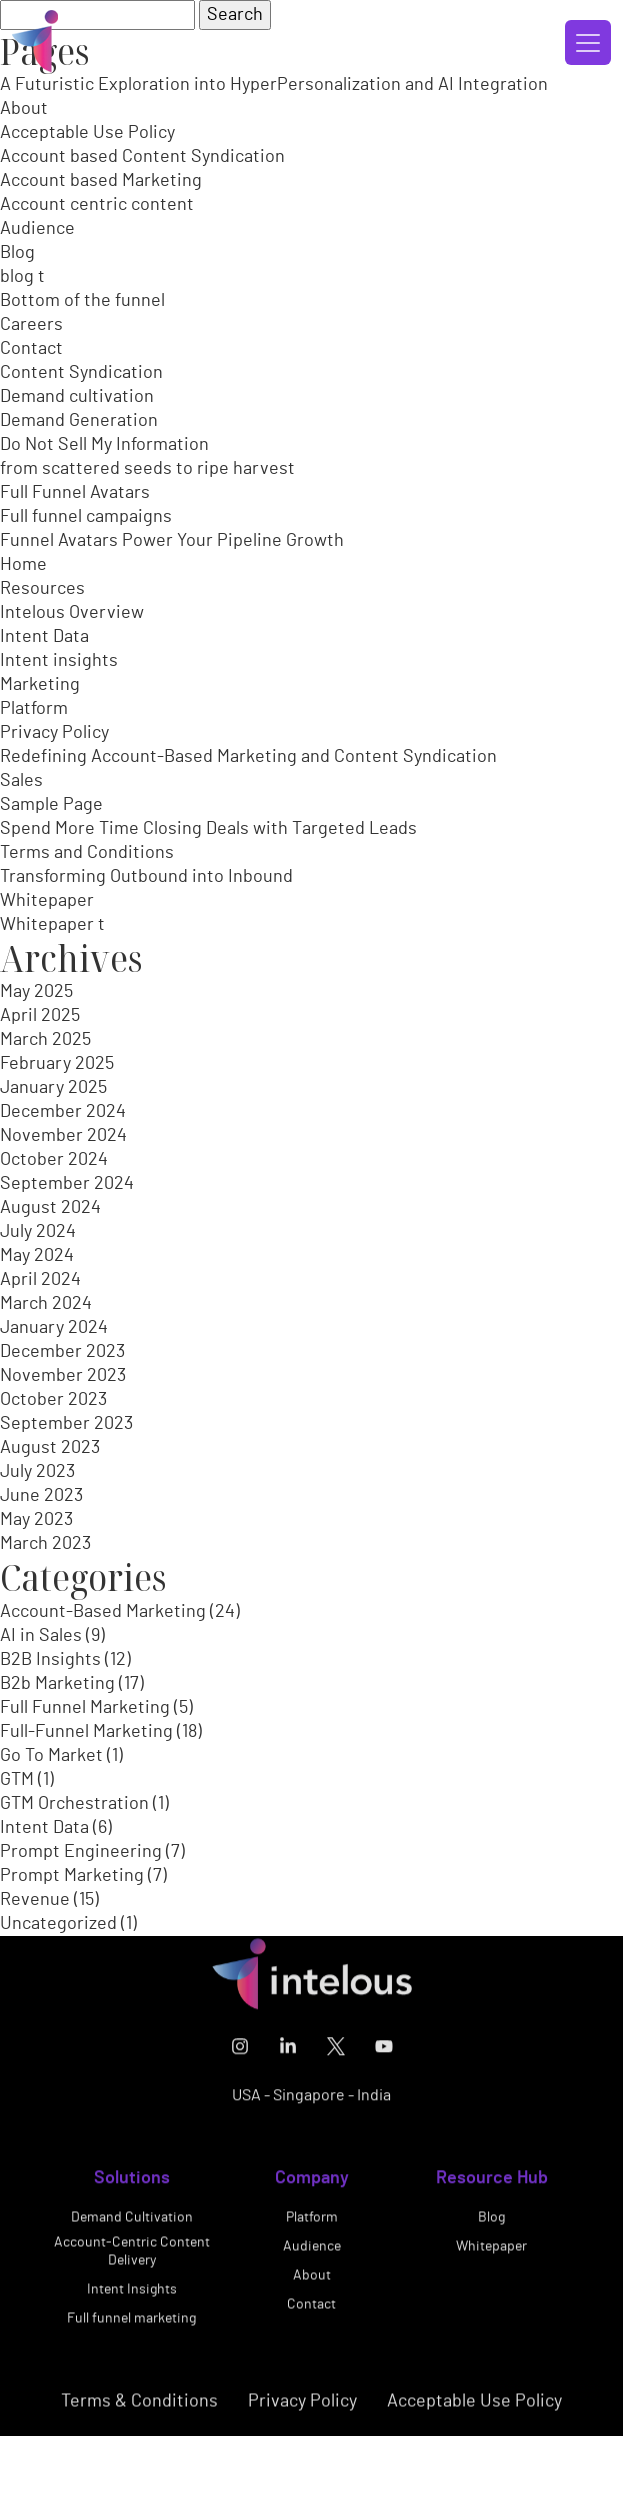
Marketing (40, 685)
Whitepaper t (52, 925)
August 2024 (50, 1208)
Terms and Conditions (87, 853)
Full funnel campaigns (86, 517)
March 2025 (45, 1040)
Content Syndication (81, 373)
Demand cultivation (77, 397)
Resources (42, 589)
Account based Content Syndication (142, 157)
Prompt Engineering (81, 1852)
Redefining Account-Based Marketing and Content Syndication (248, 757)
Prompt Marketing (72, 1876)
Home (23, 565)
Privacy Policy (54, 733)
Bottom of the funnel (82, 301)
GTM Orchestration (74, 1804)
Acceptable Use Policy (87, 133)
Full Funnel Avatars (75, 493)
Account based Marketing (101, 181)
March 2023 (45, 1544)
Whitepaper (47, 901)
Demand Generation (79, 421)
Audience (37, 229)
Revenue (35, 1900)
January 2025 (53, 1088)
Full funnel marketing (131, 2327)
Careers (31, 325)
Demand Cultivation (132, 2226)
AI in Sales (41, 1636)
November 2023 (63, 1376)
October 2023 (53, 1400)
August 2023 (50, 1448)
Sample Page (51, 805)
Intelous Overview (72, 613)
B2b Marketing (57, 1684)
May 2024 (37, 1256)
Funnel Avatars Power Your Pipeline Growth (172, 541)
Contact (31, 349)
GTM (17, 1780)
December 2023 (62, 1352)
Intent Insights (132, 2298)
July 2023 (37, 1472)
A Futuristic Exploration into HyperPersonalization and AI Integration (274, 85)
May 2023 (36, 1520)
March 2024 (46, 1304)
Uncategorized (58, 1924)
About (24, 109)
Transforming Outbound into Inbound (146, 877)
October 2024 (54, 1160)
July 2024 (38, 1232)
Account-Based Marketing (103, 1612)
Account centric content (97, 205)
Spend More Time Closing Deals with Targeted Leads (208, 829)
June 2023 (41, 1496)
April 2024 (40, 1280)
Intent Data (44, 637)
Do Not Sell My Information (104, 445)
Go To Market (51, 1756)
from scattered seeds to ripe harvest (147, 469)
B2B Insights (50, 1660)
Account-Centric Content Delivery (132, 2260)
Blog (17, 253)
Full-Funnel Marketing (86, 1732)
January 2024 (54, 1328)
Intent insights (59, 661)
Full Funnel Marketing (85, 1708)
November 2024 (63, 1136)
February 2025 (57, 1064)
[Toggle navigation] (588, 42)
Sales (21, 781)
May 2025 (36, 992)
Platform (34, 709)
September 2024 (67, 1184)
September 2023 (66, 1424)
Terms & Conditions (139, 2410)
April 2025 (40, 1016)
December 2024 (63, 1112)
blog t (22, 277)
